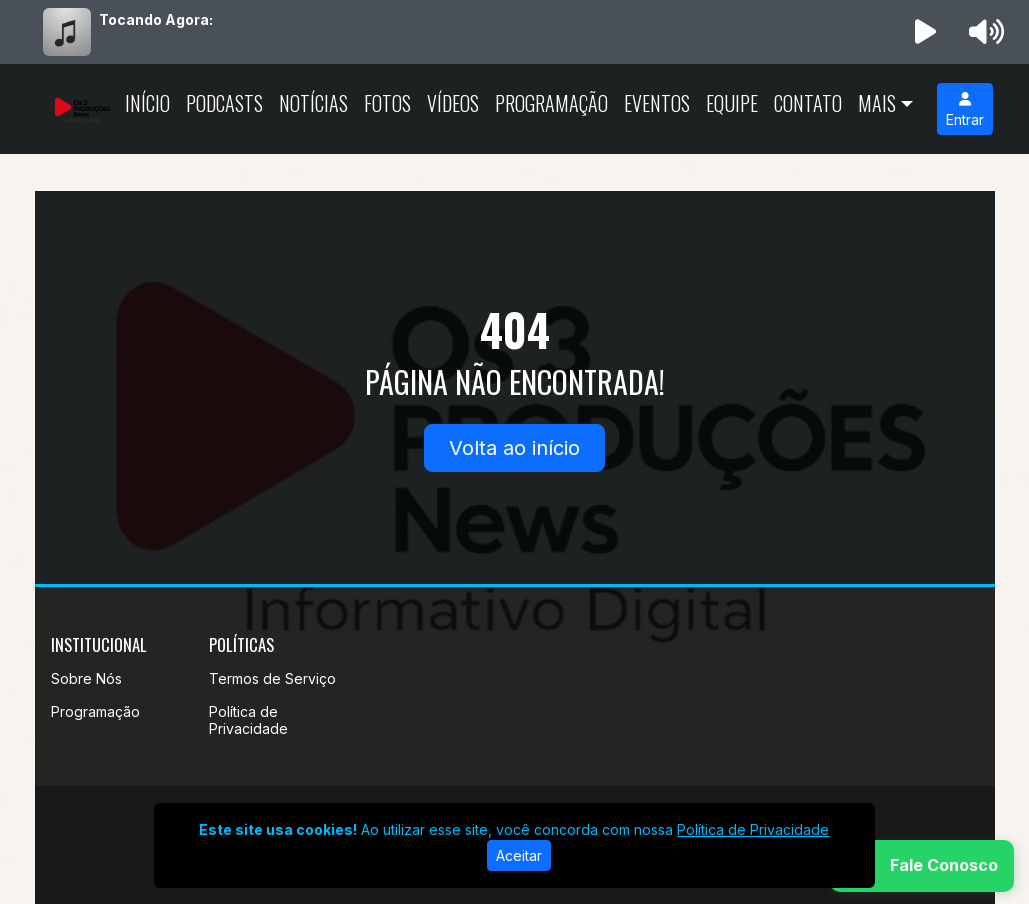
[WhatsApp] (922, 866)
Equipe (732, 103)
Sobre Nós (86, 678)
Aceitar (519, 855)
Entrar (965, 110)
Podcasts (224, 103)
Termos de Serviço (272, 678)
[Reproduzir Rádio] (925, 32)
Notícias (313, 103)
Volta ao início (514, 448)
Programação (551, 103)
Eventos (657, 103)
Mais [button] (877, 103)
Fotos (387, 103)
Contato (808, 103)
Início (147, 103)
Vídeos (453, 103)
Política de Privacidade (248, 720)
